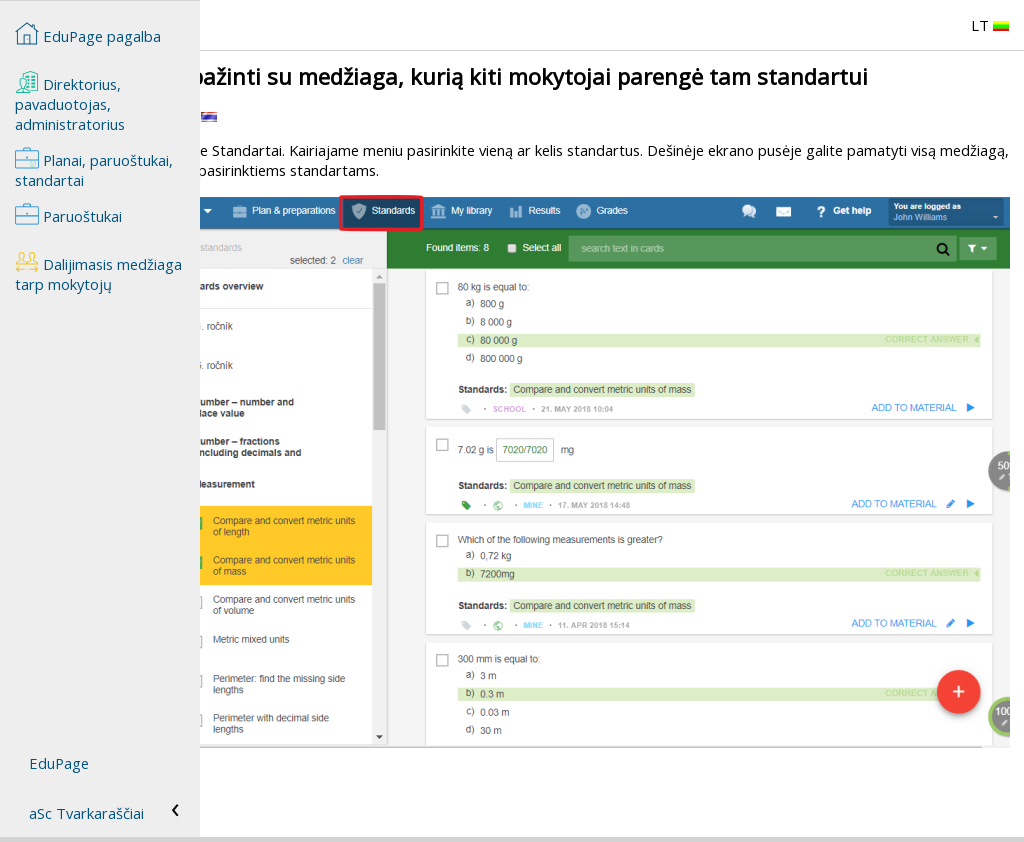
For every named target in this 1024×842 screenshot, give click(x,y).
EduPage (59, 763)
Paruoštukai (68, 214)
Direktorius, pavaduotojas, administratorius (70, 102)
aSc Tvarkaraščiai (86, 813)
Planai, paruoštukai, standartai (94, 168)
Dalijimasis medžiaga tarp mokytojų (98, 272)
